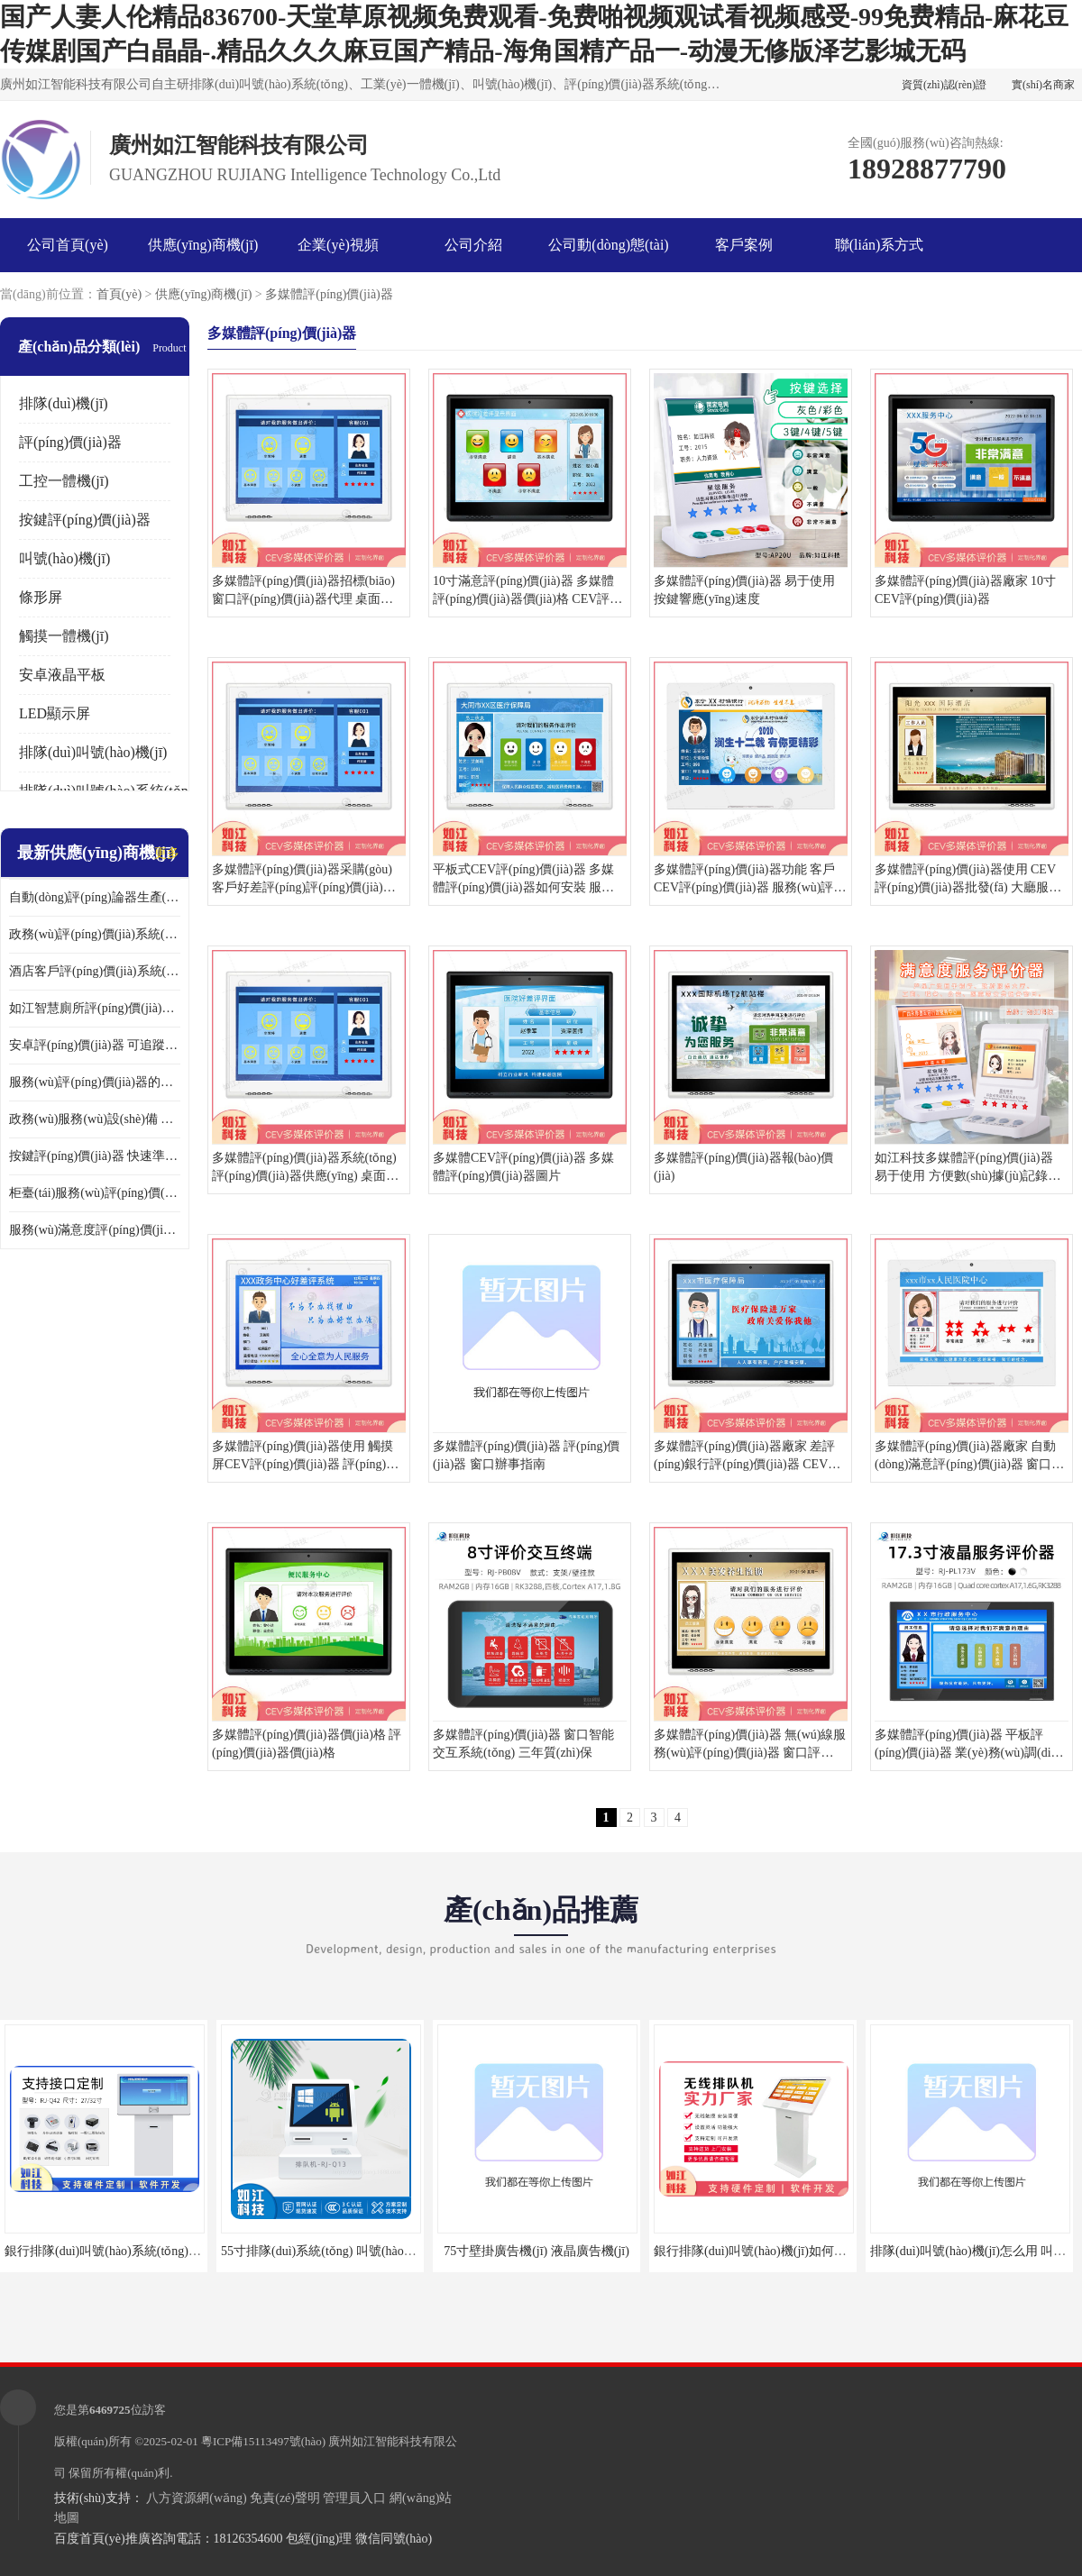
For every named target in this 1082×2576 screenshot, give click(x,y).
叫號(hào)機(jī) (64, 558)
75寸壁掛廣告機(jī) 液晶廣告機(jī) (536, 2251)
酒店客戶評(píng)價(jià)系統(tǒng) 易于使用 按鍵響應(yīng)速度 (94, 971)
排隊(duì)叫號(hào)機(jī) (93, 752)
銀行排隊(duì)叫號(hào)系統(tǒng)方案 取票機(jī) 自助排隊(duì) (176, 2251)
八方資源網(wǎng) (196, 2498)
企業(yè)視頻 (338, 244)
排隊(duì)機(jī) (63, 403)
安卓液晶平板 (62, 674)
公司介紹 (473, 244)
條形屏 (40, 597)
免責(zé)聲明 (285, 2498)
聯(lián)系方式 (879, 244)
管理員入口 (354, 2498)
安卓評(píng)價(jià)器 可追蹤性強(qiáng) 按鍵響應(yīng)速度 (94, 1045)
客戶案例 (744, 244)
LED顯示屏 (54, 713)
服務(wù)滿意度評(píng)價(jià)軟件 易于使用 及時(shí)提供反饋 (94, 1230)
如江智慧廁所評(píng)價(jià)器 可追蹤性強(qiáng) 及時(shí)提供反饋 (94, 1008)
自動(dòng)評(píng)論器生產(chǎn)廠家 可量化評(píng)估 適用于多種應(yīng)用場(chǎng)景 (94, 897)
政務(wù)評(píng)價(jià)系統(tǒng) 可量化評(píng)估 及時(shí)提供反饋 (94, 934)
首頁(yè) (119, 294)
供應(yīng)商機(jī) (203, 244)
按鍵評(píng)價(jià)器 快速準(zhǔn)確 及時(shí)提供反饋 (94, 1156)
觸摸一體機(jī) (64, 636)
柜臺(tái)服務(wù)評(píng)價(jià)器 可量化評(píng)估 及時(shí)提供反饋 (94, 1193)
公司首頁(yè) (67, 244)
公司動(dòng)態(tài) (608, 244)
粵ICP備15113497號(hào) (263, 2441)
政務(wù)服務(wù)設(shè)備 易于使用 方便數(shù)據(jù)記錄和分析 (94, 1119)
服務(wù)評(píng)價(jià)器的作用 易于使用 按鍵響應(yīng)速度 (94, 1082)
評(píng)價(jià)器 (70, 442)
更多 (166, 853)
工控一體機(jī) (64, 481)
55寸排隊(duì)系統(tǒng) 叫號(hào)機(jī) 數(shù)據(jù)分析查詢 (390, 2251)
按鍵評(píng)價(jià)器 (85, 519)
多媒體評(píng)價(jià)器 (329, 294)
